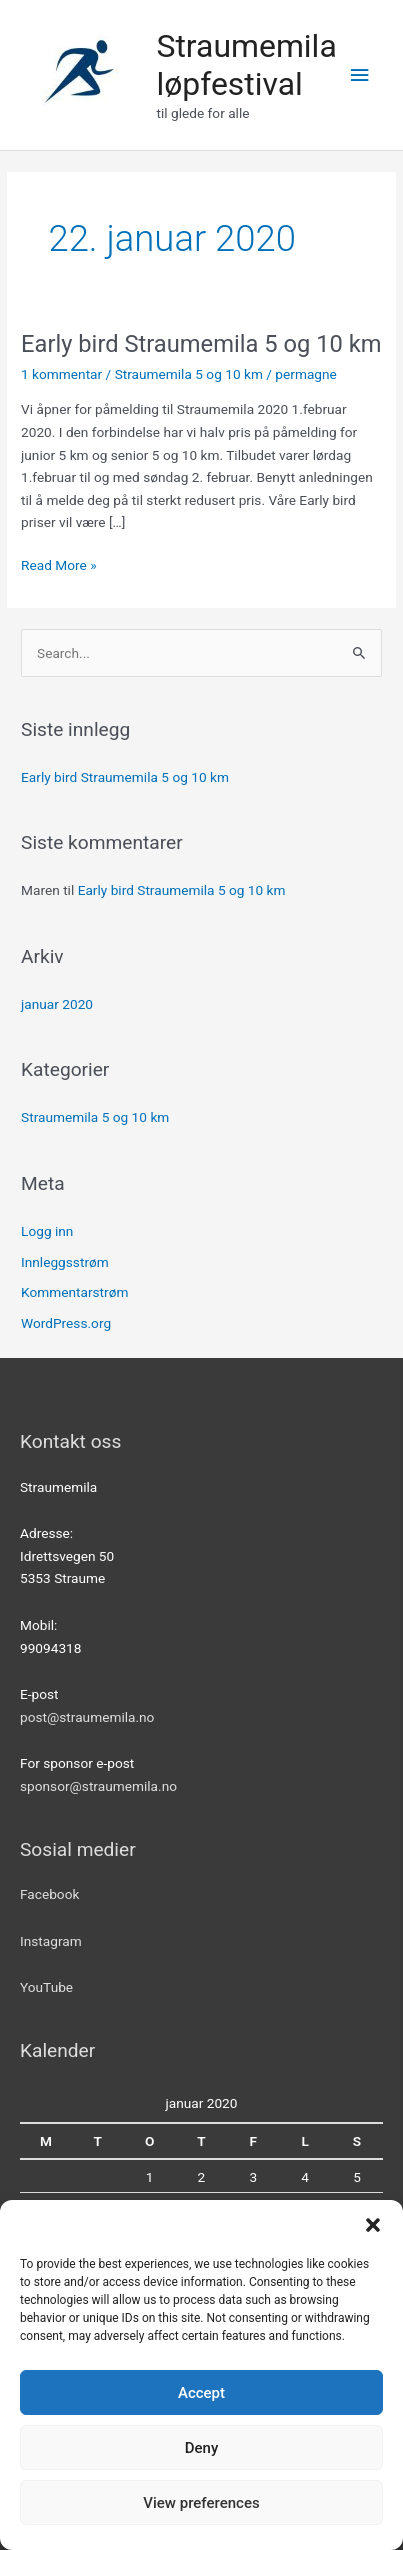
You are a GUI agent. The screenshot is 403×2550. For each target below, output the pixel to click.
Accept (201, 2393)
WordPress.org (66, 1323)
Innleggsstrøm (65, 1262)
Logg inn (47, 1231)
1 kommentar (61, 374)
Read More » (59, 563)
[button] (373, 2225)
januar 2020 (57, 1004)
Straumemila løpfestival (246, 65)
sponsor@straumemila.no (98, 1786)
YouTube (46, 1987)
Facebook (49, 1894)
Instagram (51, 1941)
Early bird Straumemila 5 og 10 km (201, 344)
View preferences (201, 2503)
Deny (202, 2448)
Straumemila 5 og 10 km (189, 374)
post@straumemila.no (87, 1717)
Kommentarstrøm (74, 1292)
